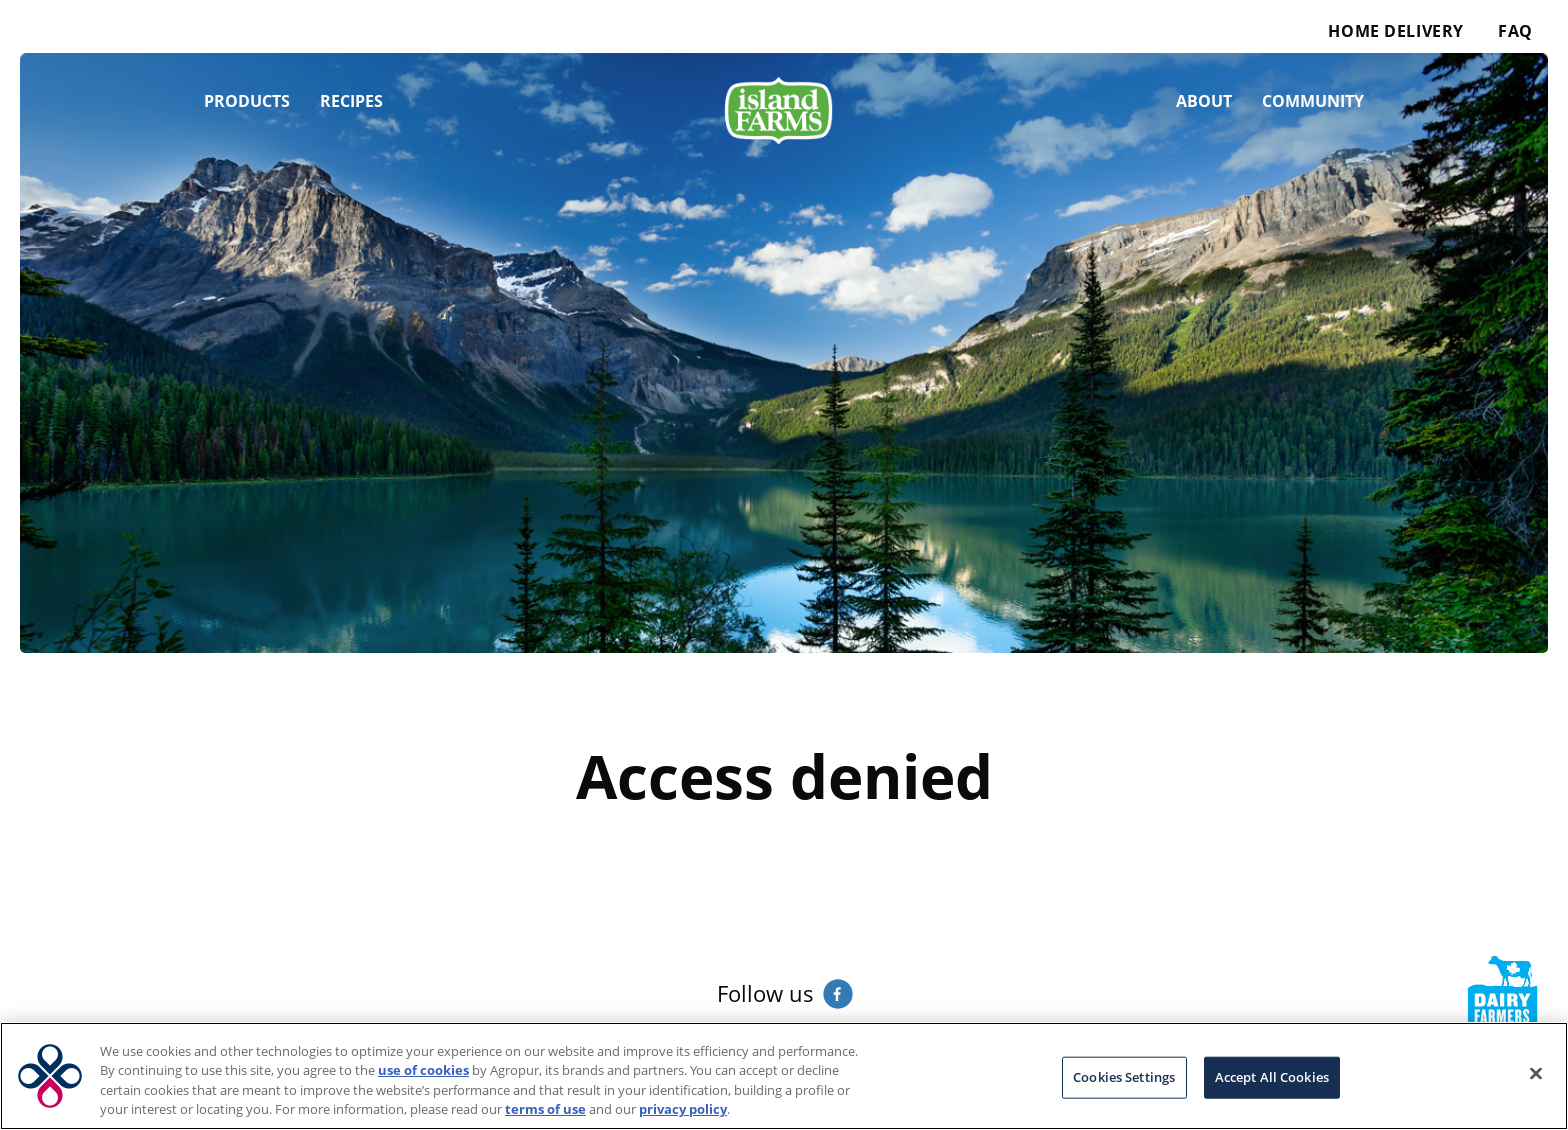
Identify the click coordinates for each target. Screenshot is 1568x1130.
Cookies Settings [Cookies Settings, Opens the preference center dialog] (1124, 1077)
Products (247, 101)
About (1204, 101)
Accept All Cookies (1272, 1077)
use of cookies (423, 1070)
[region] (784, 1076)
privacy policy (683, 1109)
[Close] (1536, 1073)
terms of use (545, 1109)
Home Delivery (1395, 31)
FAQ (1515, 31)
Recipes (351, 101)
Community (1313, 101)
